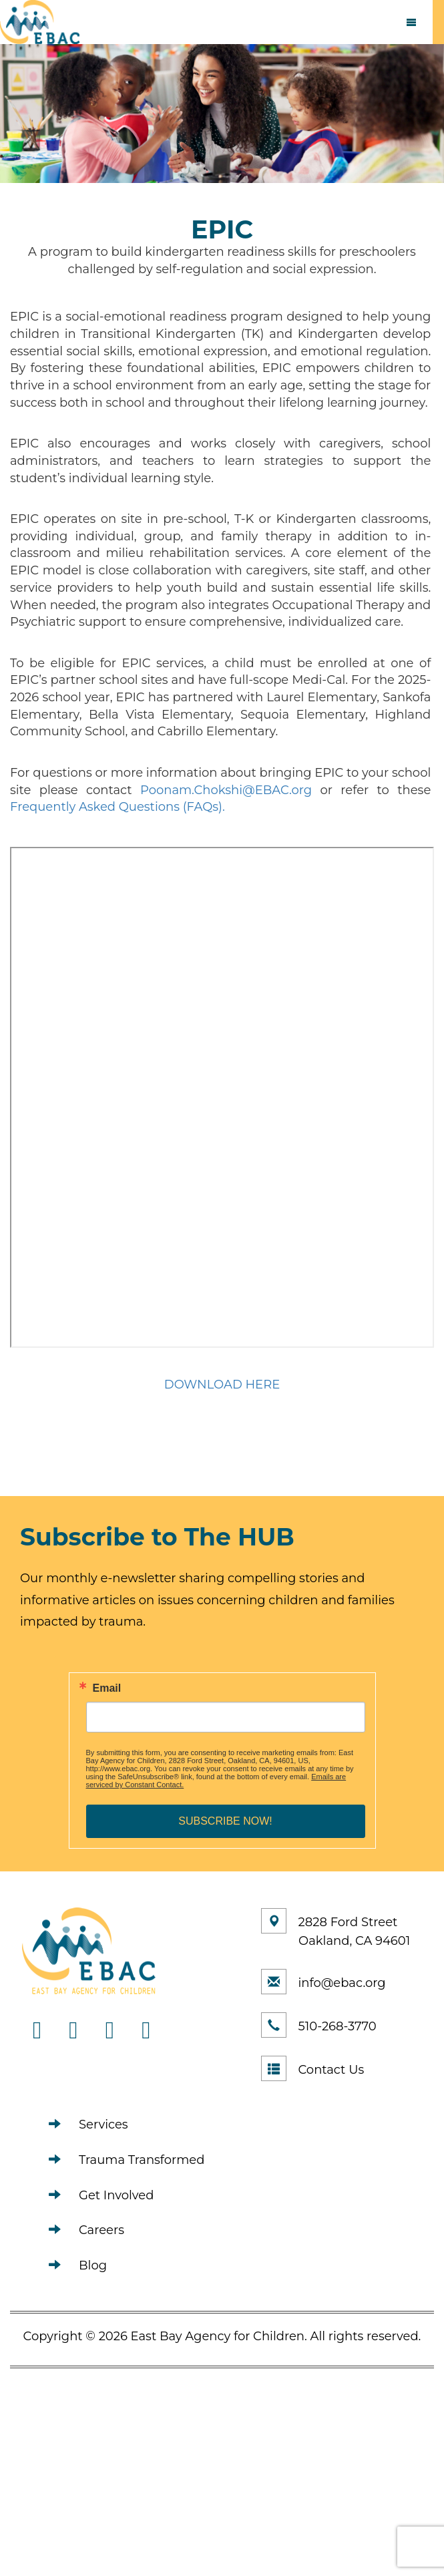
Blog (78, 2265)
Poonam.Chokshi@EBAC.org (226, 790)
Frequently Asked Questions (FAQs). (117, 806)
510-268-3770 (337, 2026)
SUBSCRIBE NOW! (225, 1821)
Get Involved (101, 2195)
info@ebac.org (342, 1983)
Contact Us (331, 2069)
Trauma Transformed (126, 2160)
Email (107, 1688)
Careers (86, 2230)
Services (88, 2124)
